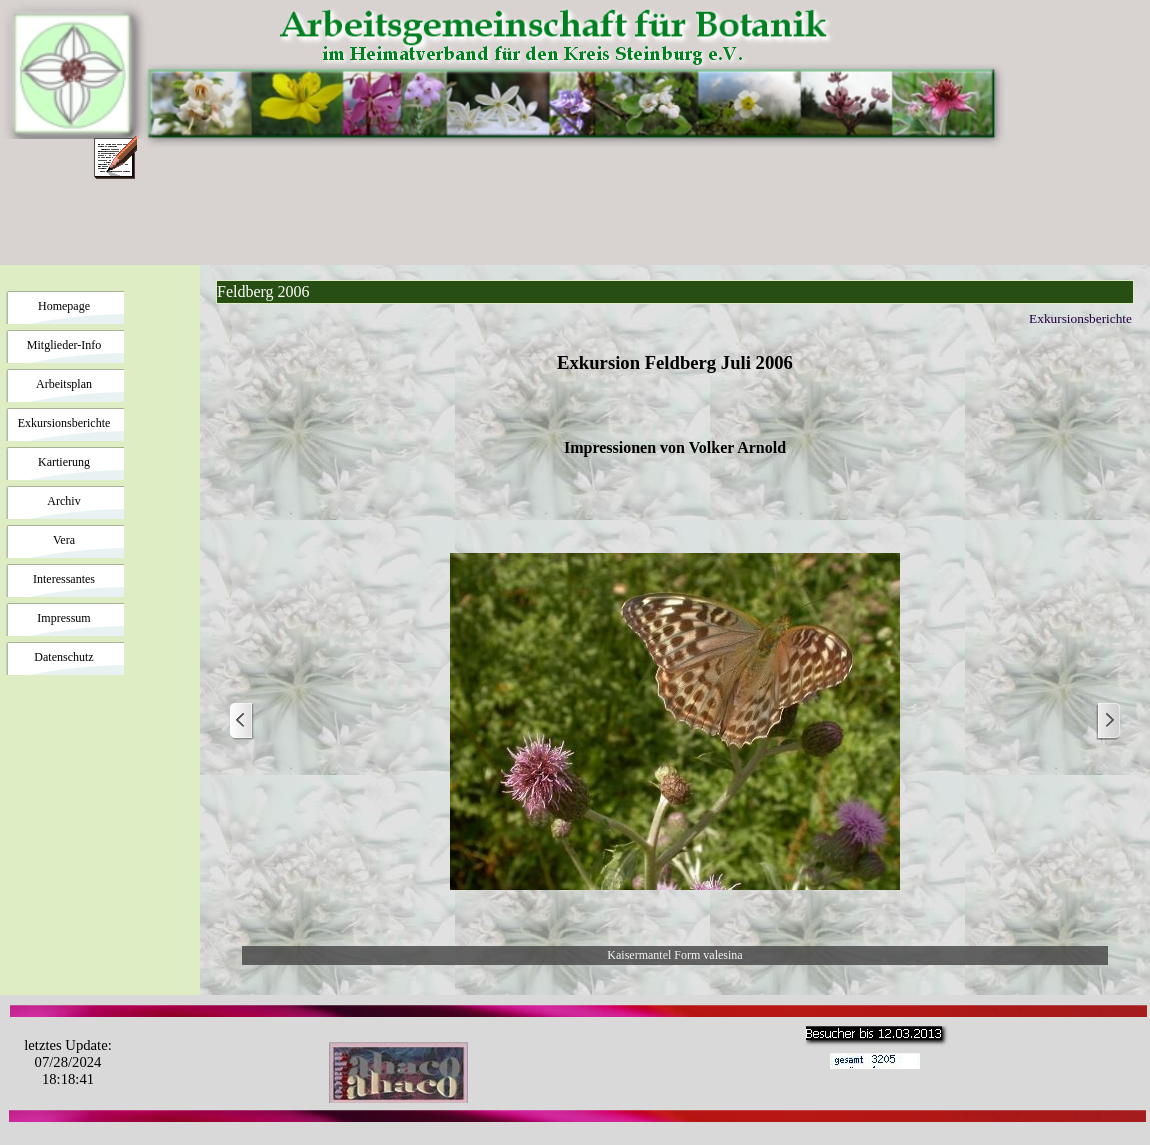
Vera (64, 540)
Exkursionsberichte (64, 423)
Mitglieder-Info (64, 345)
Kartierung (64, 462)
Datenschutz (63, 657)
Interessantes (64, 579)
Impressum (63, 618)
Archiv (63, 501)
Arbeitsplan (64, 384)
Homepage (64, 306)
